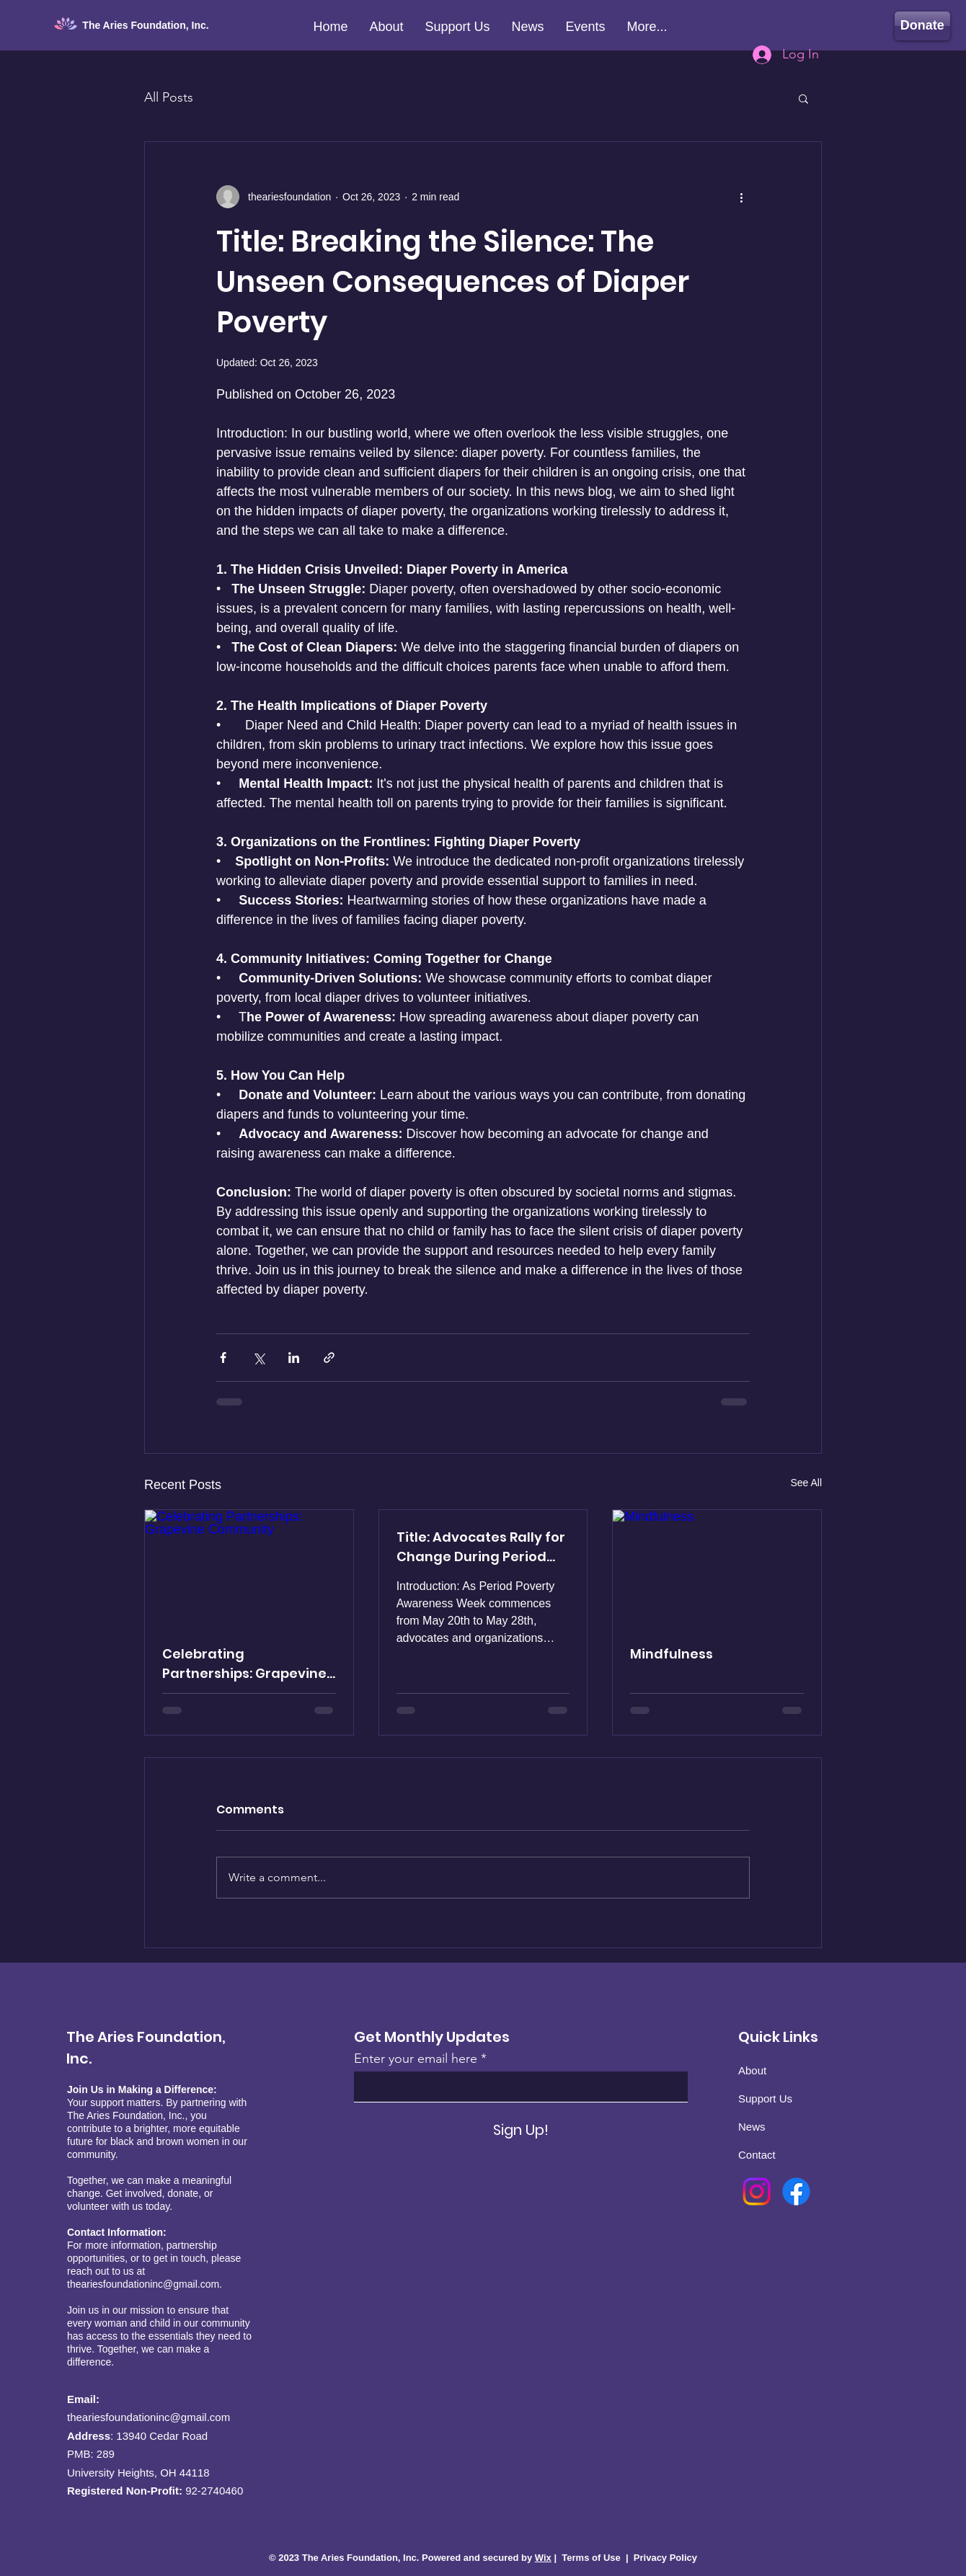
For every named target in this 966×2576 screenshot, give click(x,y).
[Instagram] (756, 2191)
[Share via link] (329, 1357)
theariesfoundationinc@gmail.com (143, 2284)
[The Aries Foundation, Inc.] (152, 25)
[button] (803, 98)
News (752, 2126)
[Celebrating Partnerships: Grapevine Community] (249, 1568)
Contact (757, 2155)
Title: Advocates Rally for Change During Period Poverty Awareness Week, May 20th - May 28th (480, 1547)
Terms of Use (591, 2557)
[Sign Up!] (521, 2129)
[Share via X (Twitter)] (258, 1357)
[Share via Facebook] (223, 1357)
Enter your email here (415, 2058)
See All (806, 1482)
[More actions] (741, 196)
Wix (543, 2557)
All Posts (168, 97)
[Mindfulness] (717, 1568)
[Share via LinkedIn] (294, 1357)
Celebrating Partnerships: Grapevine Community (244, 1664)
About (752, 2070)
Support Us (765, 2098)
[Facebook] (796, 2191)
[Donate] (922, 26)
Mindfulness (671, 1654)
